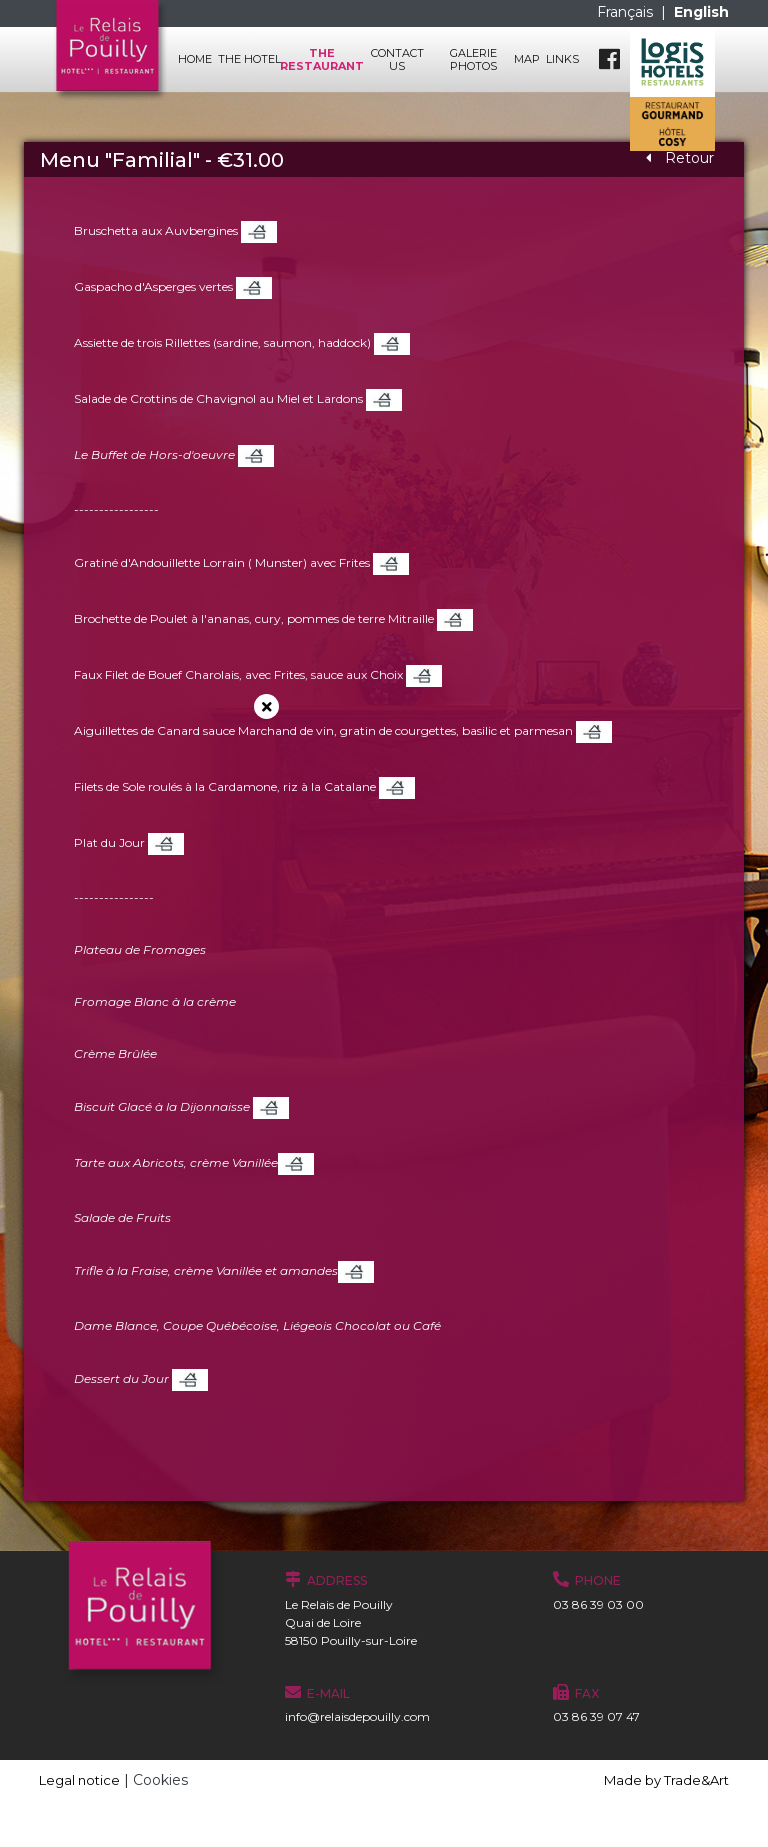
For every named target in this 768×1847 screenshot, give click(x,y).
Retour (680, 158)
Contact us (397, 59)
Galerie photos (473, 59)
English (701, 12)
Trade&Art (696, 1780)
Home (195, 59)
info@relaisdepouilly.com (357, 1716)
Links (562, 59)
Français (627, 12)
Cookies (160, 1780)
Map (527, 59)
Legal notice (79, 1780)
